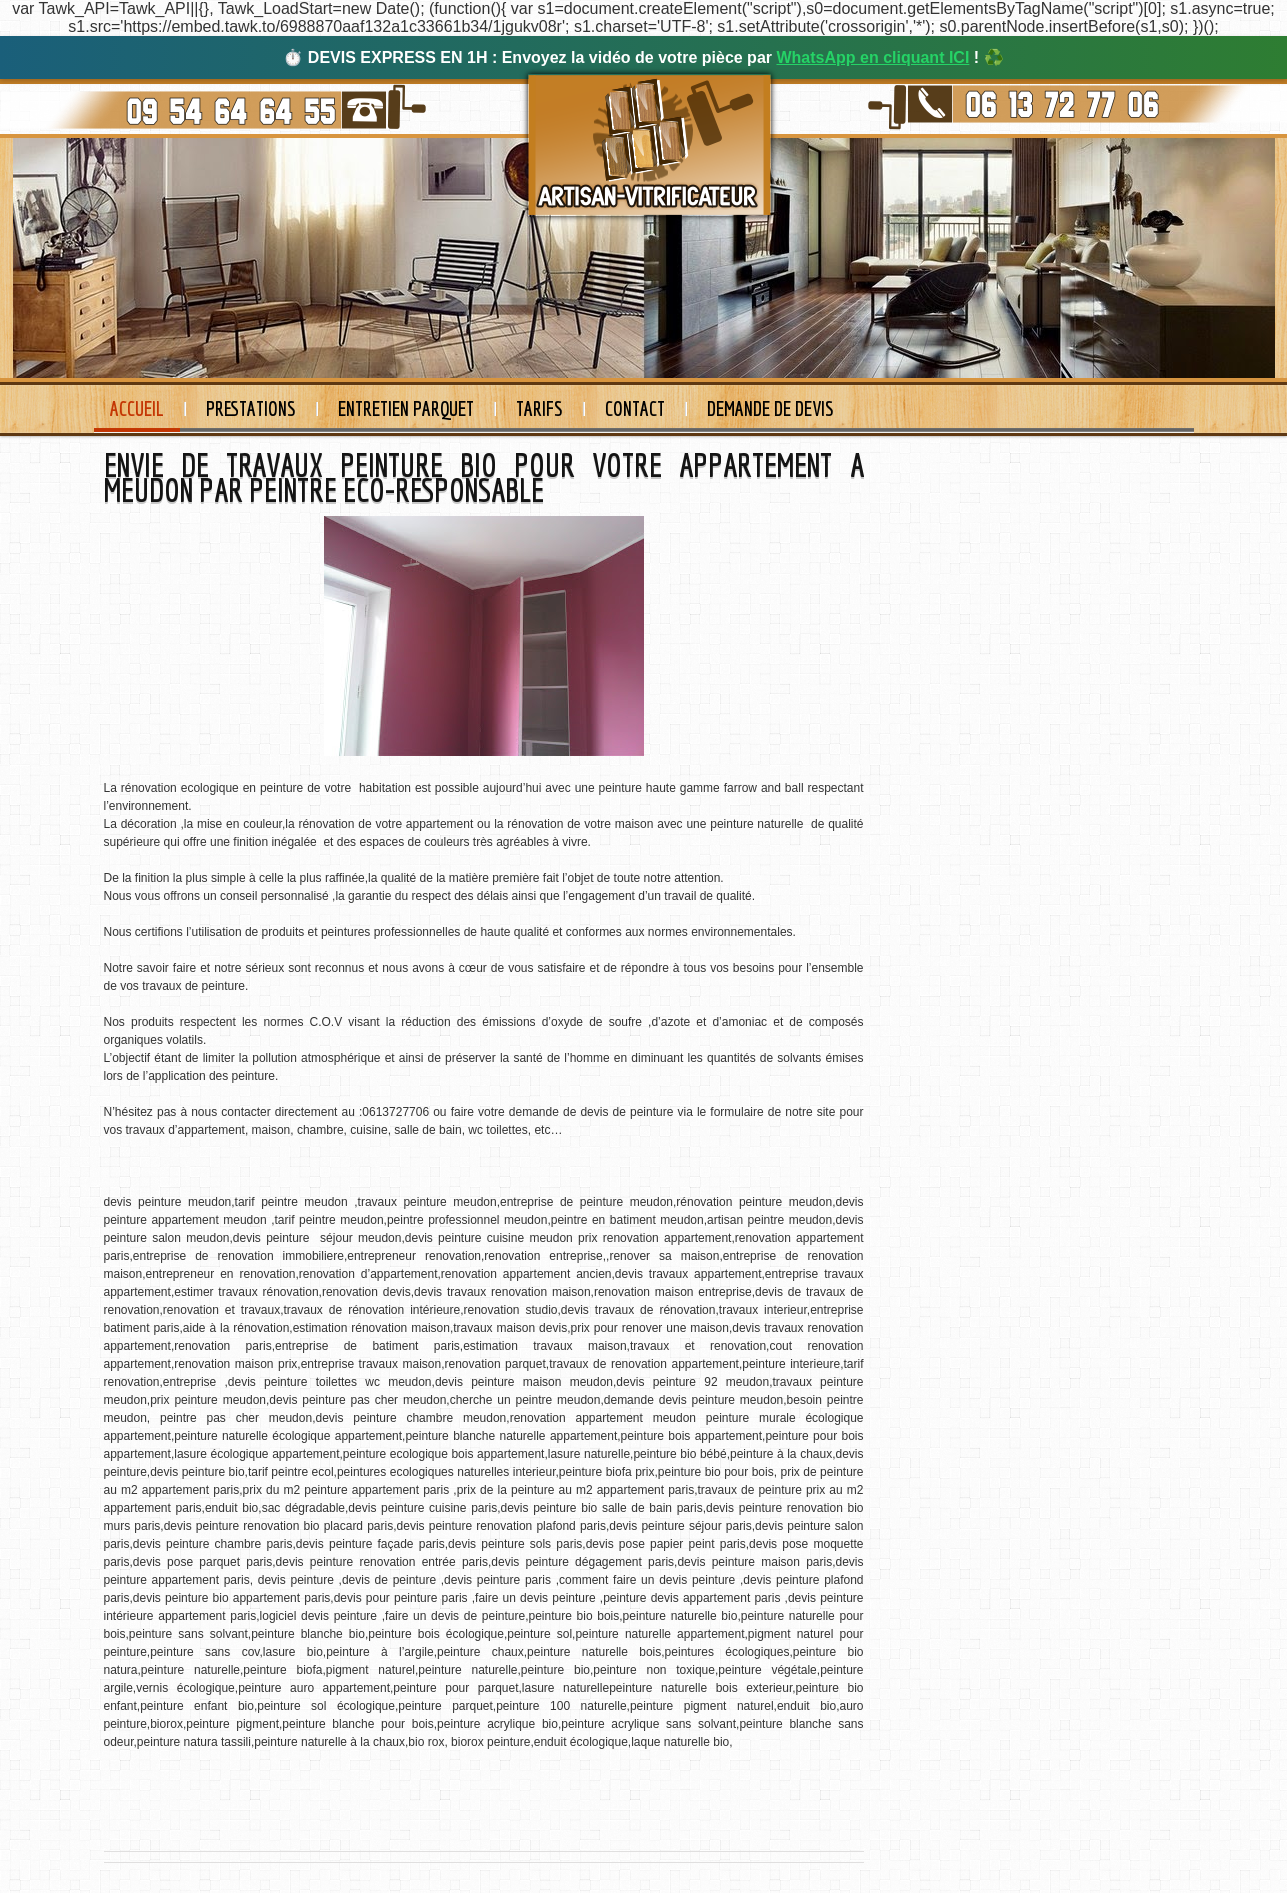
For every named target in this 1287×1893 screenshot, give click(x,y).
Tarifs (539, 408)
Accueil (137, 408)
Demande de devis (770, 408)
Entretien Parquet (406, 408)
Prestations (251, 408)
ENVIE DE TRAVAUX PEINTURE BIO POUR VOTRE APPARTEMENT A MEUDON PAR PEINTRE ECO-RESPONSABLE (484, 477)
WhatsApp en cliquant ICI (872, 57)
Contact (635, 408)
